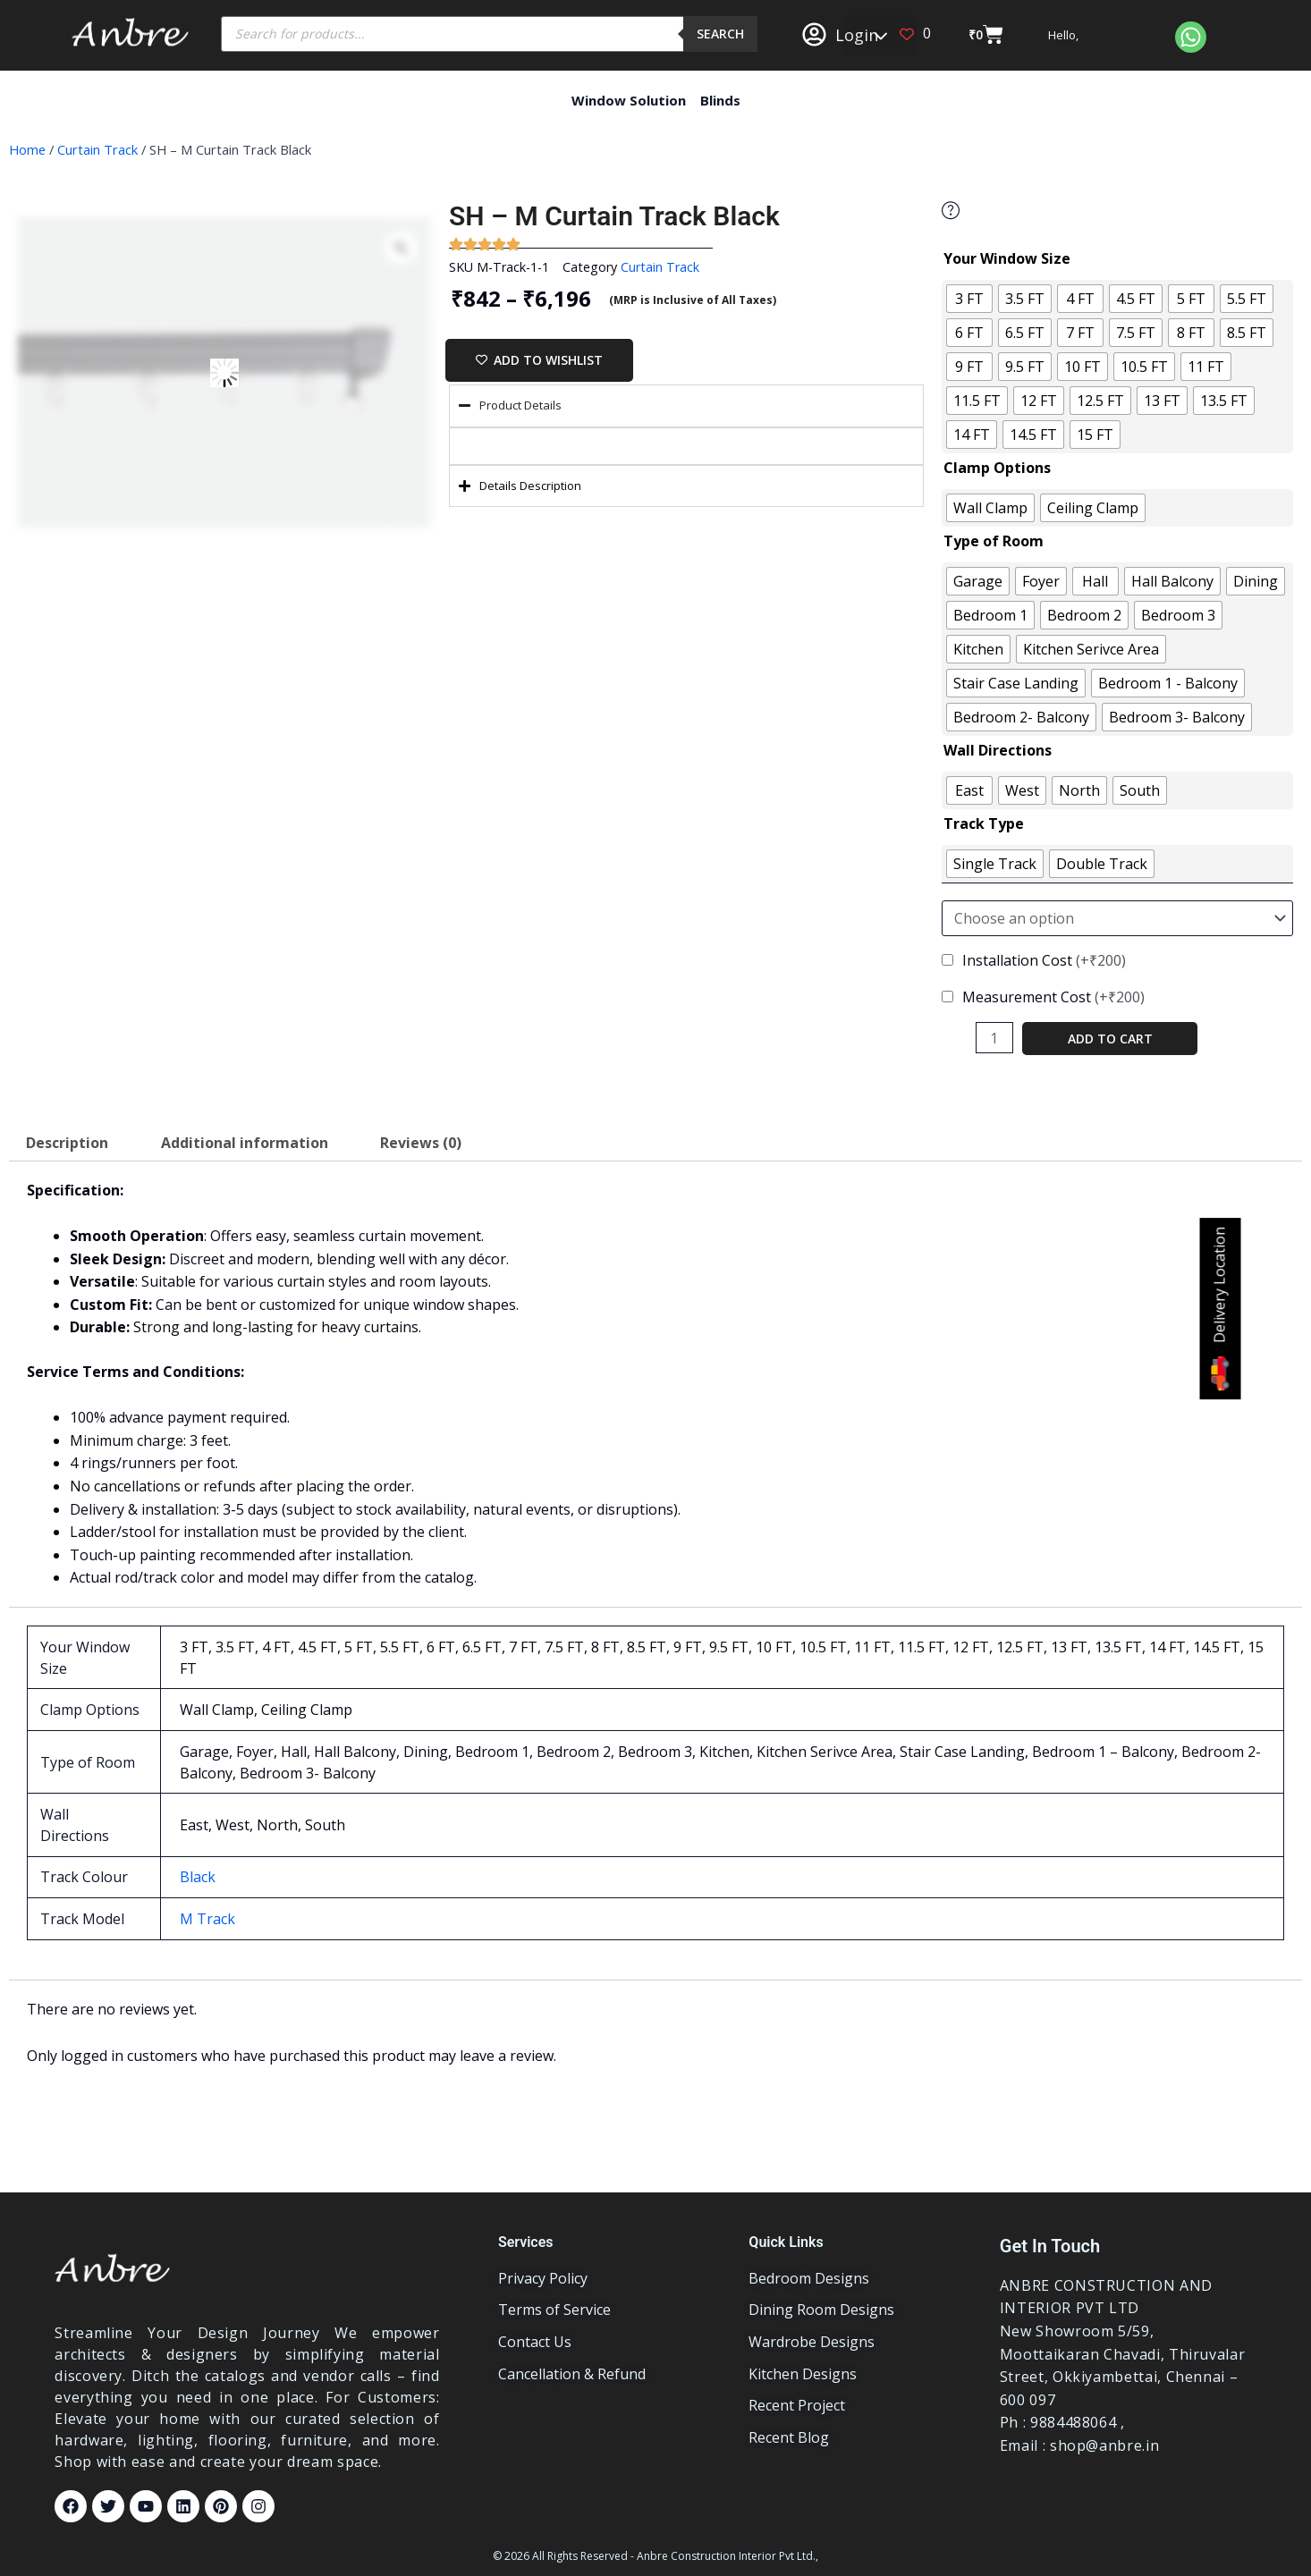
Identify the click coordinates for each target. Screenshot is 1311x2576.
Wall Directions (997, 750)
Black (198, 1877)
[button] (880, 34)
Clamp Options (997, 467)
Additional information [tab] (244, 1143)
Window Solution (628, 100)
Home (27, 149)
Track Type (983, 823)
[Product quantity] (994, 1037)
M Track (207, 1919)
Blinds (720, 100)
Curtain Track (97, 149)
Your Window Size (1006, 258)
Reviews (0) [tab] (420, 1143)
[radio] (969, 298)
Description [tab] (67, 1143)
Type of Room (993, 541)
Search (720, 33)
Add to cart (1110, 1038)
